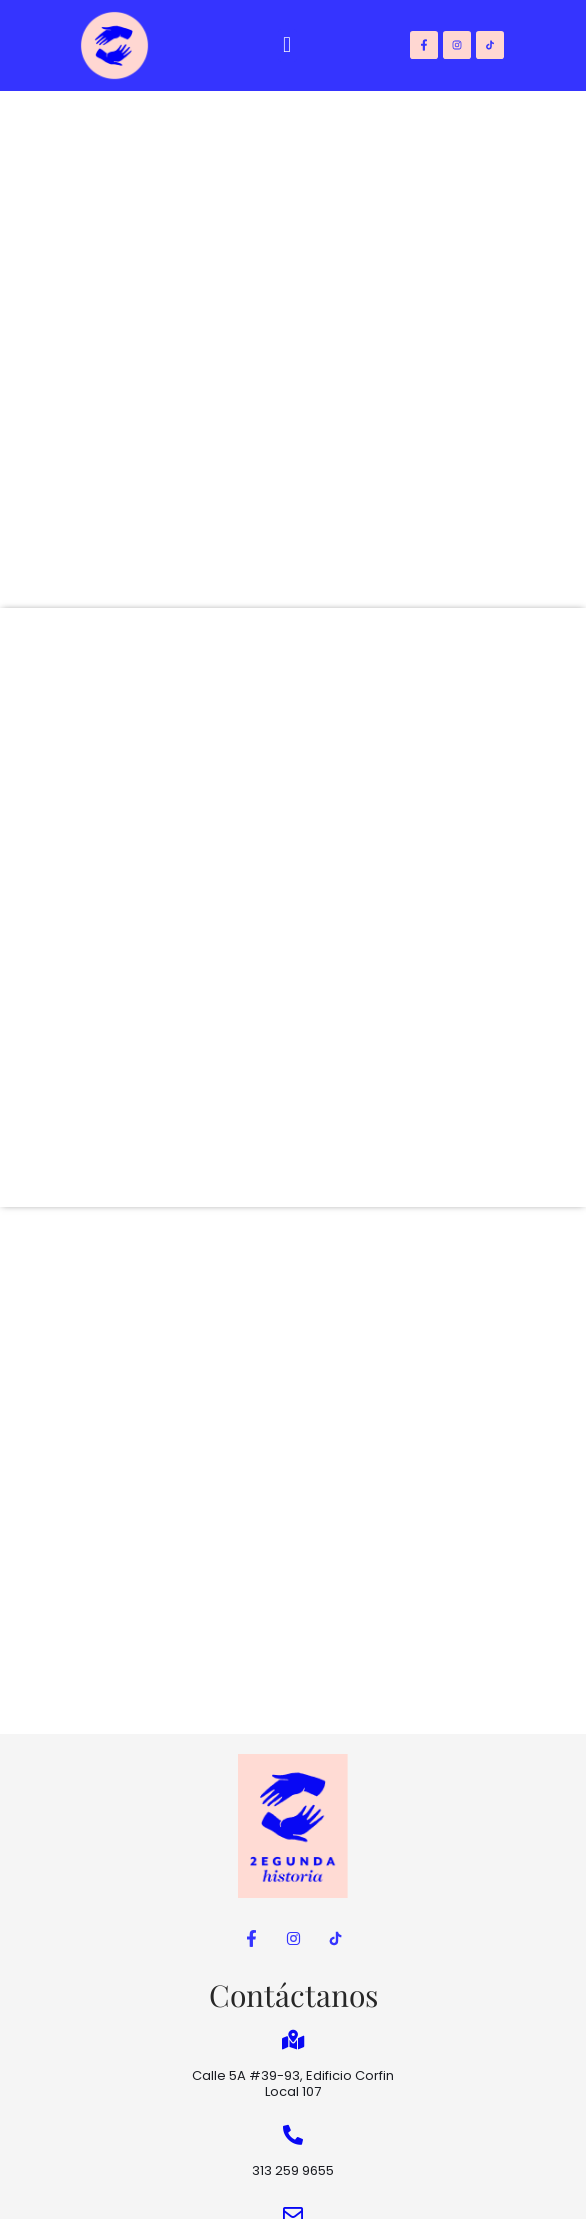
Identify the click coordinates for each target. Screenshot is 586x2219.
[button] (287, 45)
